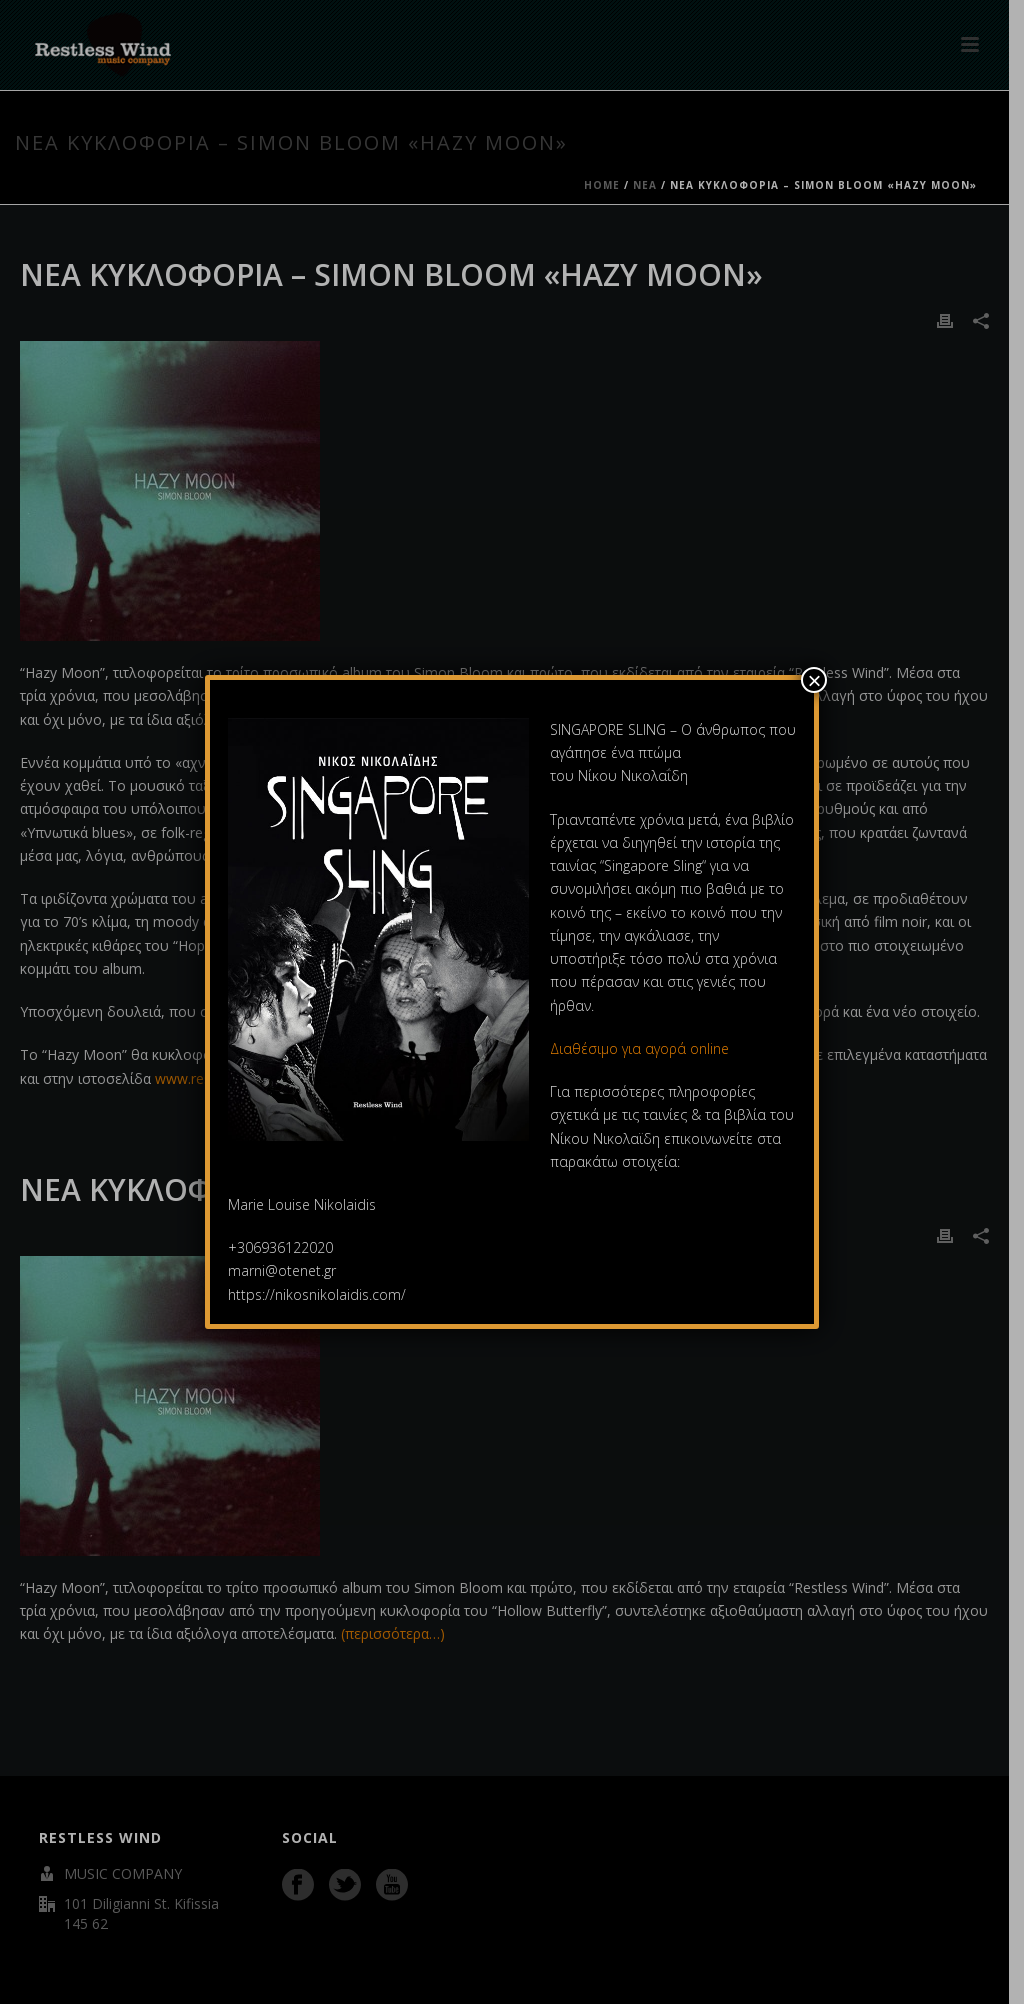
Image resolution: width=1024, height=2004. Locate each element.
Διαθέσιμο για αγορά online (641, 1048)
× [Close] (814, 680)
